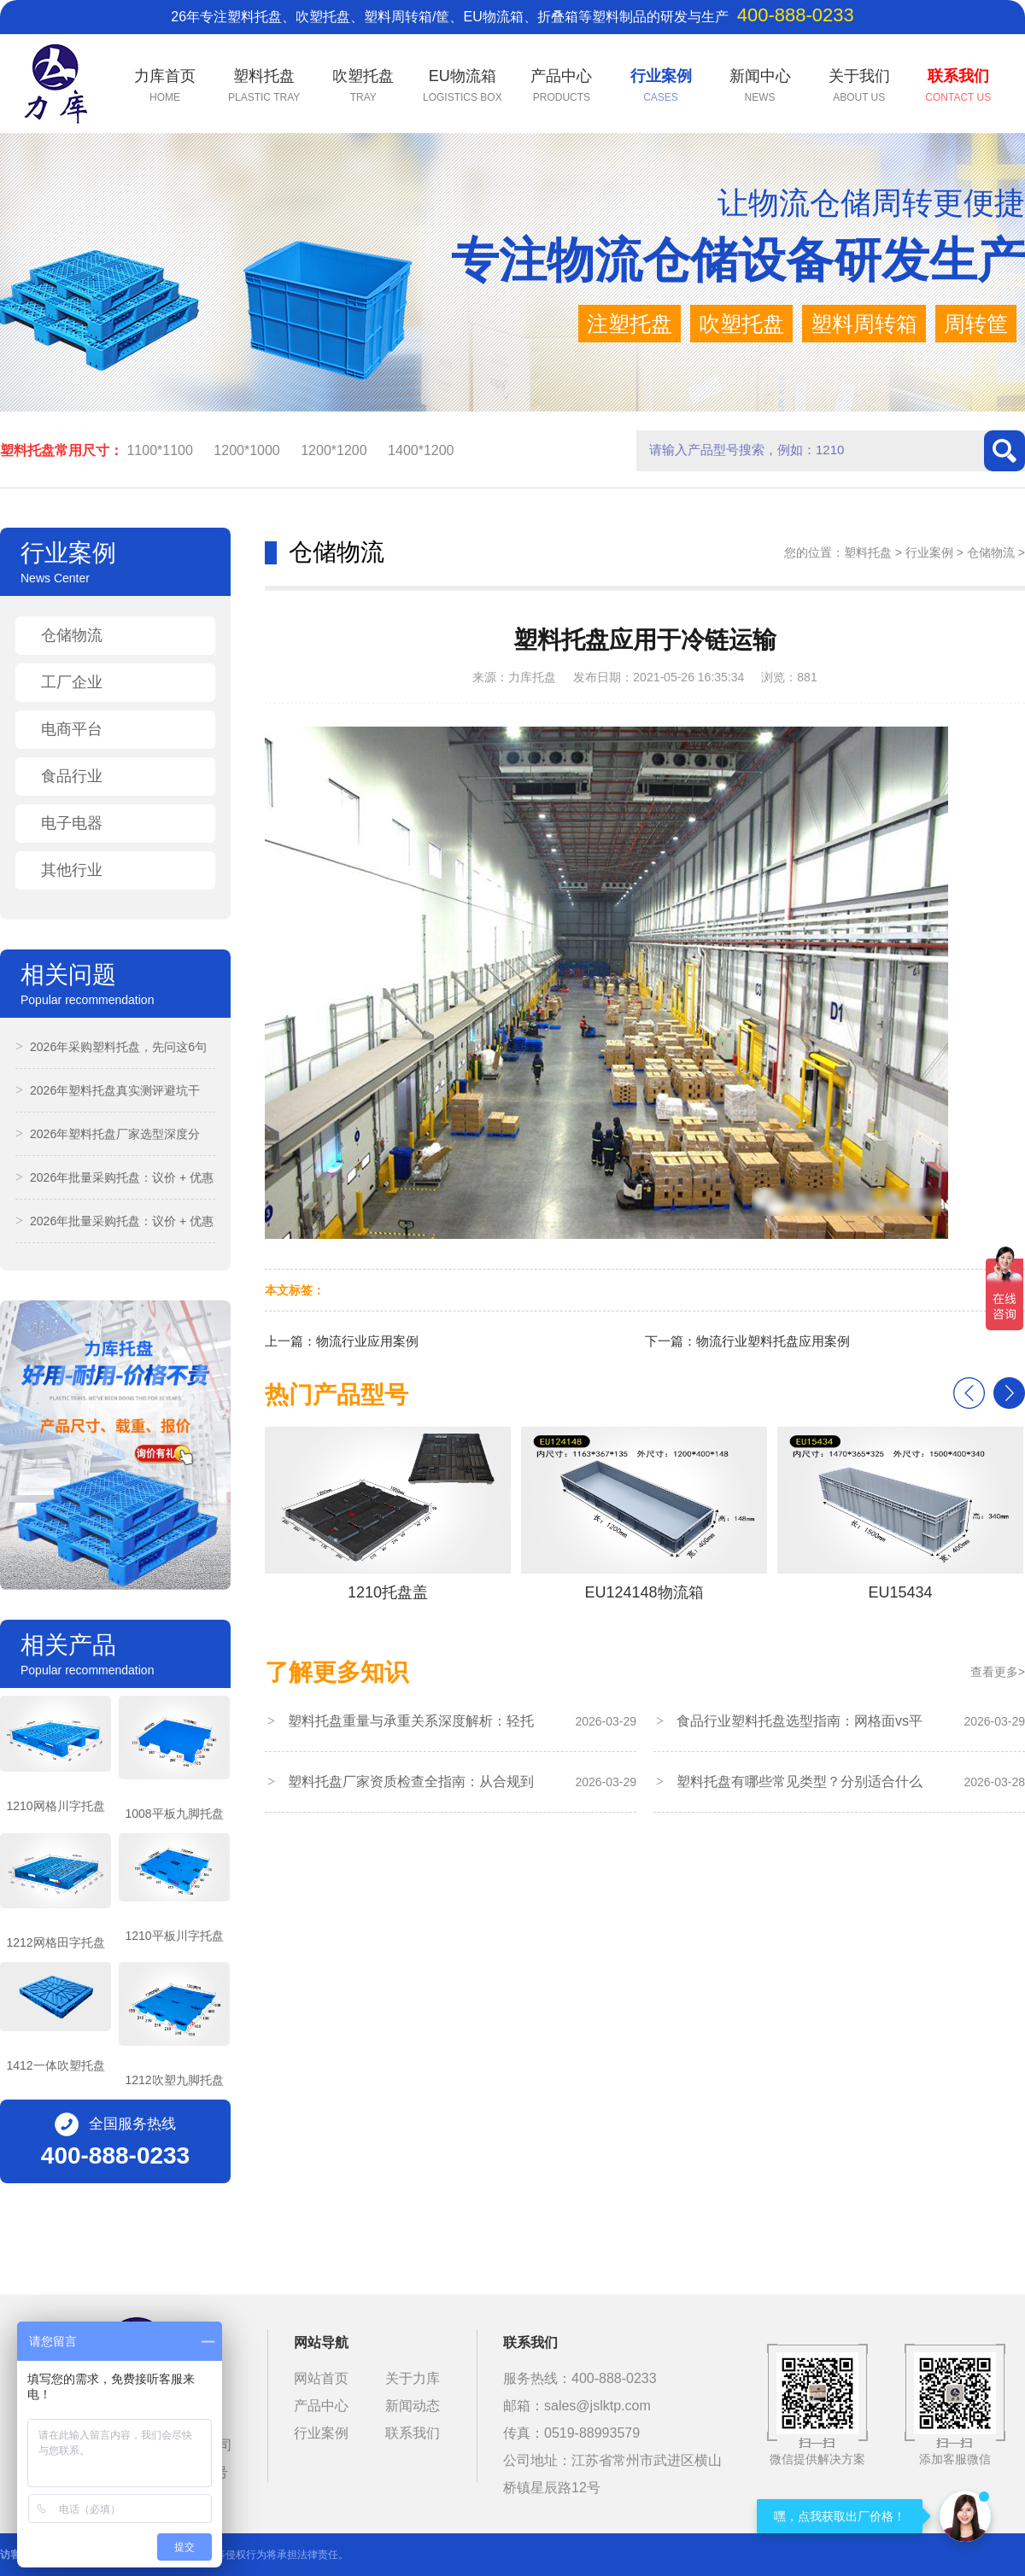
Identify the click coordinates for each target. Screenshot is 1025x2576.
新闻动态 (412, 2405)
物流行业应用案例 (367, 1341)
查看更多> (997, 1672)
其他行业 (71, 870)
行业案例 (929, 552)
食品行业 (71, 776)
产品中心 (321, 2405)
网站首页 (321, 2378)
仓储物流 (71, 635)
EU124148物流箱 (644, 1514)
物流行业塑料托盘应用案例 (773, 1341)
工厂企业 (71, 682)
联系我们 (412, 2433)
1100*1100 (159, 450)
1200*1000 (246, 450)
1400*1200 (421, 450)
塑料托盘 (868, 552)
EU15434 (900, 1514)
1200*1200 (333, 450)
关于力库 (412, 2378)
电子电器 (71, 823)
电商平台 (71, 729)
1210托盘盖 (388, 1514)
